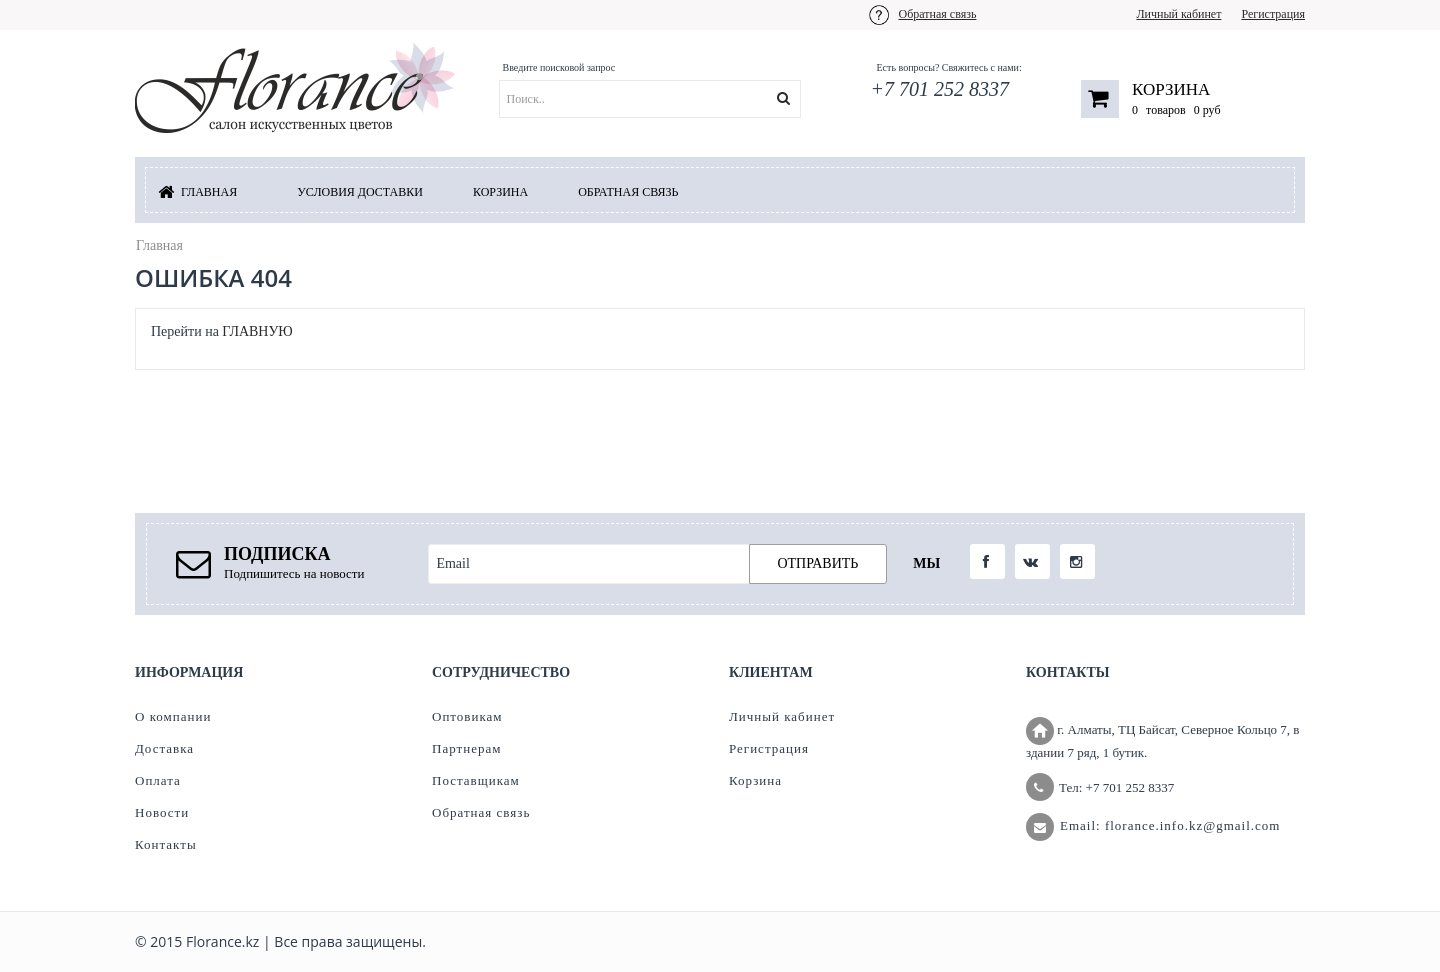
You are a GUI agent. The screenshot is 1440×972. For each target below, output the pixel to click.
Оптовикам (467, 716)
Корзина (1171, 89)
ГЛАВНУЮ (257, 331)
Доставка (164, 748)
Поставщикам (476, 780)
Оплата (158, 780)
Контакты (166, 844)
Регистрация (1273, 14)
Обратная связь (938, 14)
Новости (162, 812)
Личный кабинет (1178, 14)
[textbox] (675, 99)
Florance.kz (222, 941)
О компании (173, 716)
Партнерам (466, 748)
